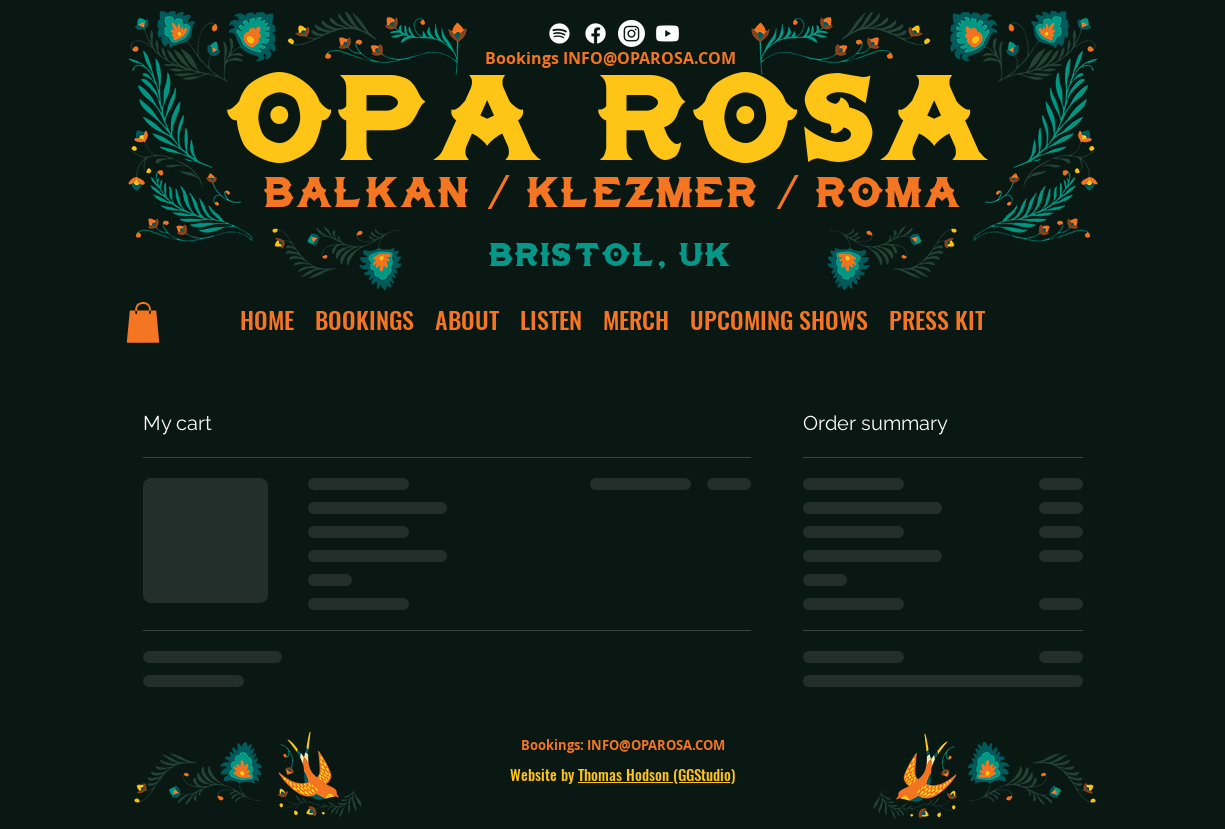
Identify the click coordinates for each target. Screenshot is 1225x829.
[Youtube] (667, 33)
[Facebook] (595, 33)
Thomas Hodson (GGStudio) (656, 774)
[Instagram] (631, 33)
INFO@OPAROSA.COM (649, 58)
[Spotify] (559, 33)
